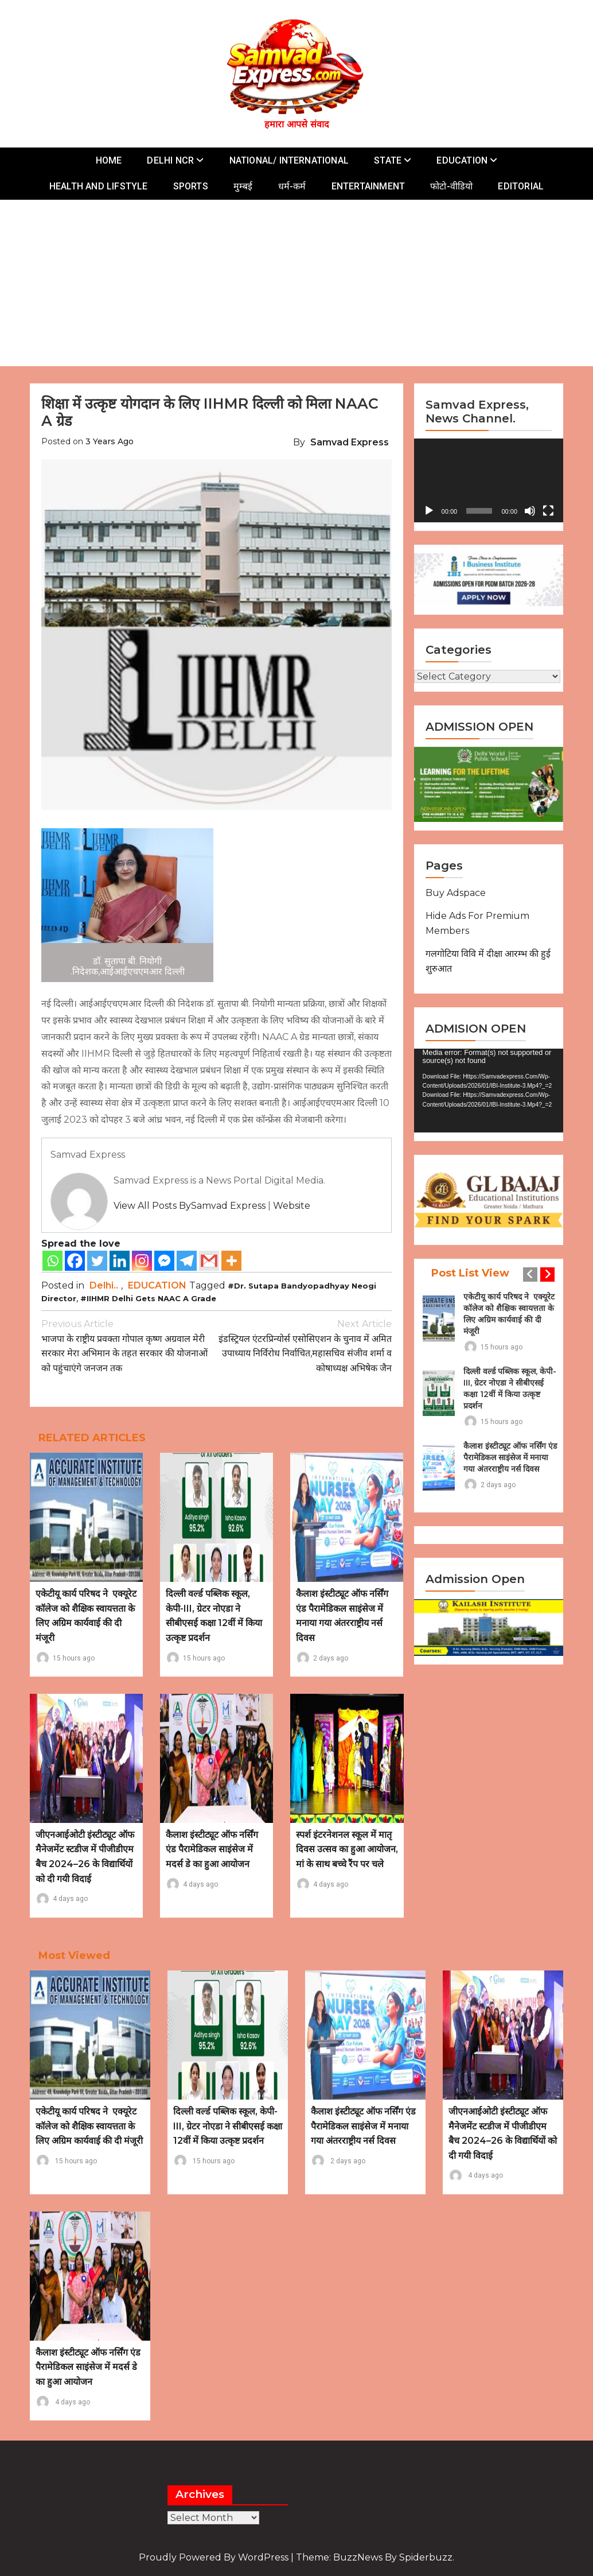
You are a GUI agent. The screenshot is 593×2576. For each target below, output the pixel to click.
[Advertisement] (299, 285)
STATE (387, 160)
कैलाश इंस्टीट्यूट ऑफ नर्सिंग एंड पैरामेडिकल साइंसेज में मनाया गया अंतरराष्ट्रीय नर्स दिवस (510, 1457)
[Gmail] (209, 1261)
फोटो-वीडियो (451, 186)
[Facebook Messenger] (164, 1261)
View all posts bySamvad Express (190, 1205)
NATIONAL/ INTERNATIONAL (289, 160)
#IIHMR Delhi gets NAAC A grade (148, 1298)
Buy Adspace (456, 892)
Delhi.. (103, 1285)
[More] (231, 1261)
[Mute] (530, 511)
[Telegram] (187, 1261)
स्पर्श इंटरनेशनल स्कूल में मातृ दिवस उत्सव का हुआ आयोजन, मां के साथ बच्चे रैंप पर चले (347, 1849)
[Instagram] (142, 1261)
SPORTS (190, 186)
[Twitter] (97, 1261)
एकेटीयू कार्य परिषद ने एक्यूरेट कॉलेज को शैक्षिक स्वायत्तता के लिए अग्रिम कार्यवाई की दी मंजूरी (509, 1313)
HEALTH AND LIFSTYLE (98, 186)
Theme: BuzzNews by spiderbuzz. (375, 2557)
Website (291, 1205)
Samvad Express (349, 442)
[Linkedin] (120, 1261)
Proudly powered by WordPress (215, 2557)
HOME (109, 160)
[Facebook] (75, 1261)
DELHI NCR (170, 160)
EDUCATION (461, 160)
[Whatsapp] (52, 1261)
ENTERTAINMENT (368, 186)
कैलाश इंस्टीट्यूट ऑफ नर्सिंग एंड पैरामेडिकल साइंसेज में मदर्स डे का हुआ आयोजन (212, 1849)
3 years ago (109, 441)
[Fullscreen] (548, 511)
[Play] (429, 511)
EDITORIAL (521, 186)
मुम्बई (243, 186)
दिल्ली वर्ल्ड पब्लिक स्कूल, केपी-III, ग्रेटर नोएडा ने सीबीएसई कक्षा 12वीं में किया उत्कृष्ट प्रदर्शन (509, 1388)
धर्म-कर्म (292, 186)
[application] (488, 480)
